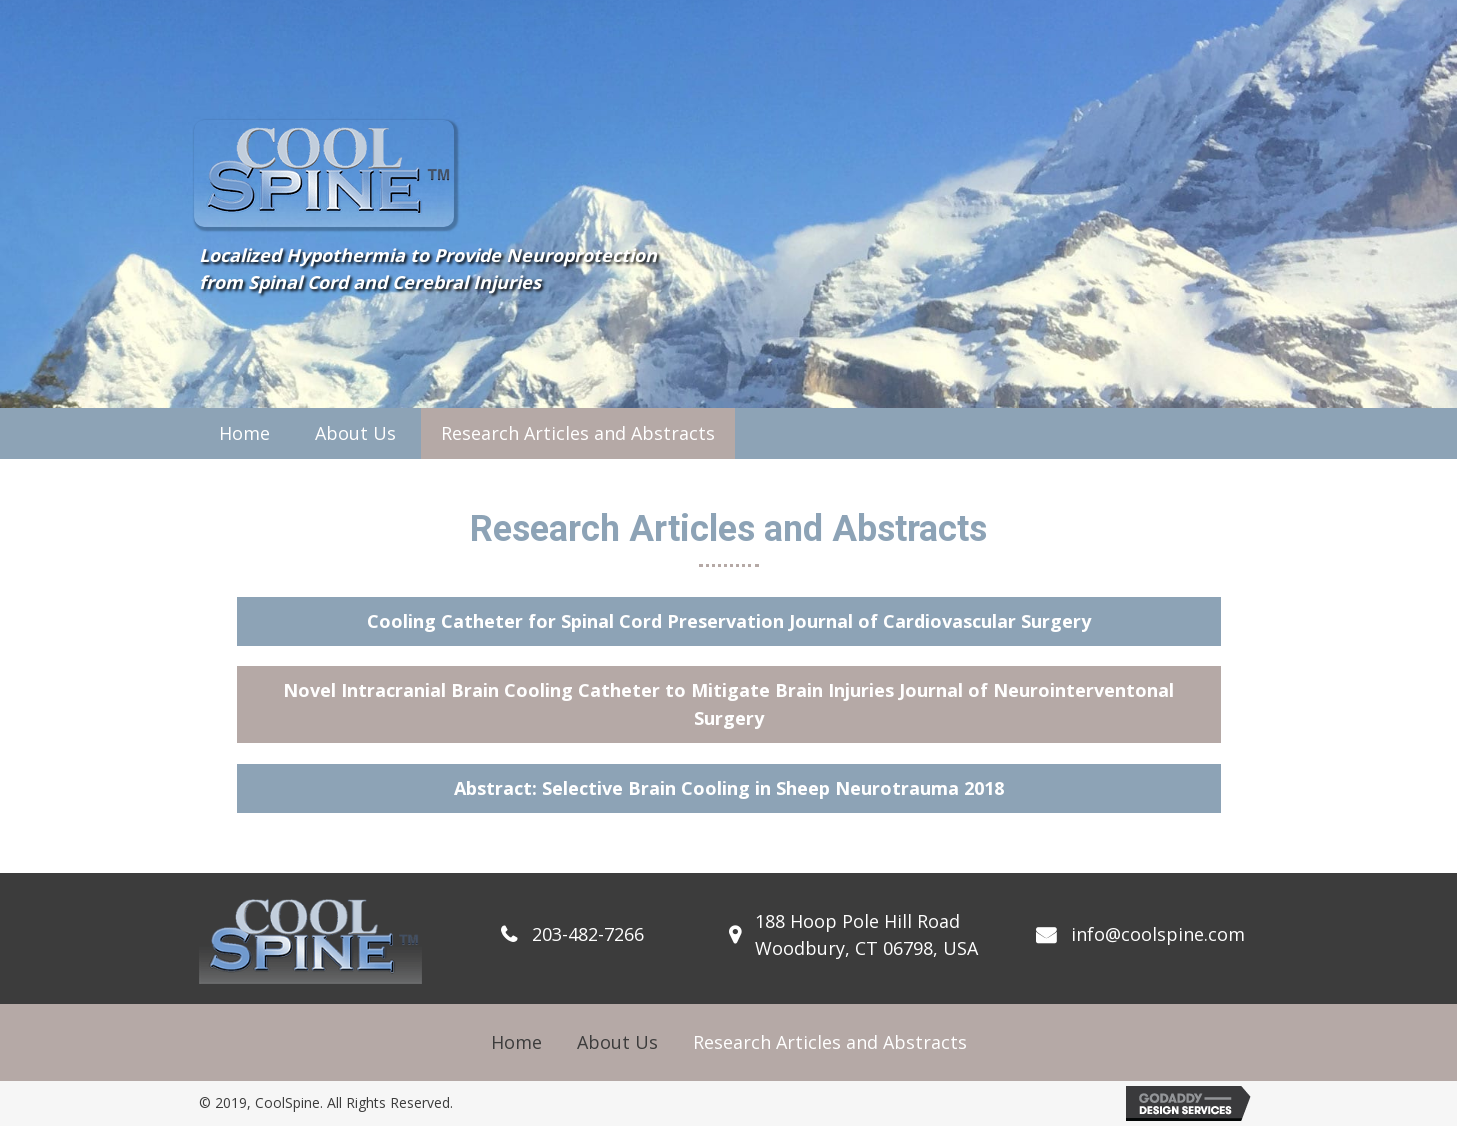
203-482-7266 (588, 934)
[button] (729, 621)
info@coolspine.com (1158, 934)
